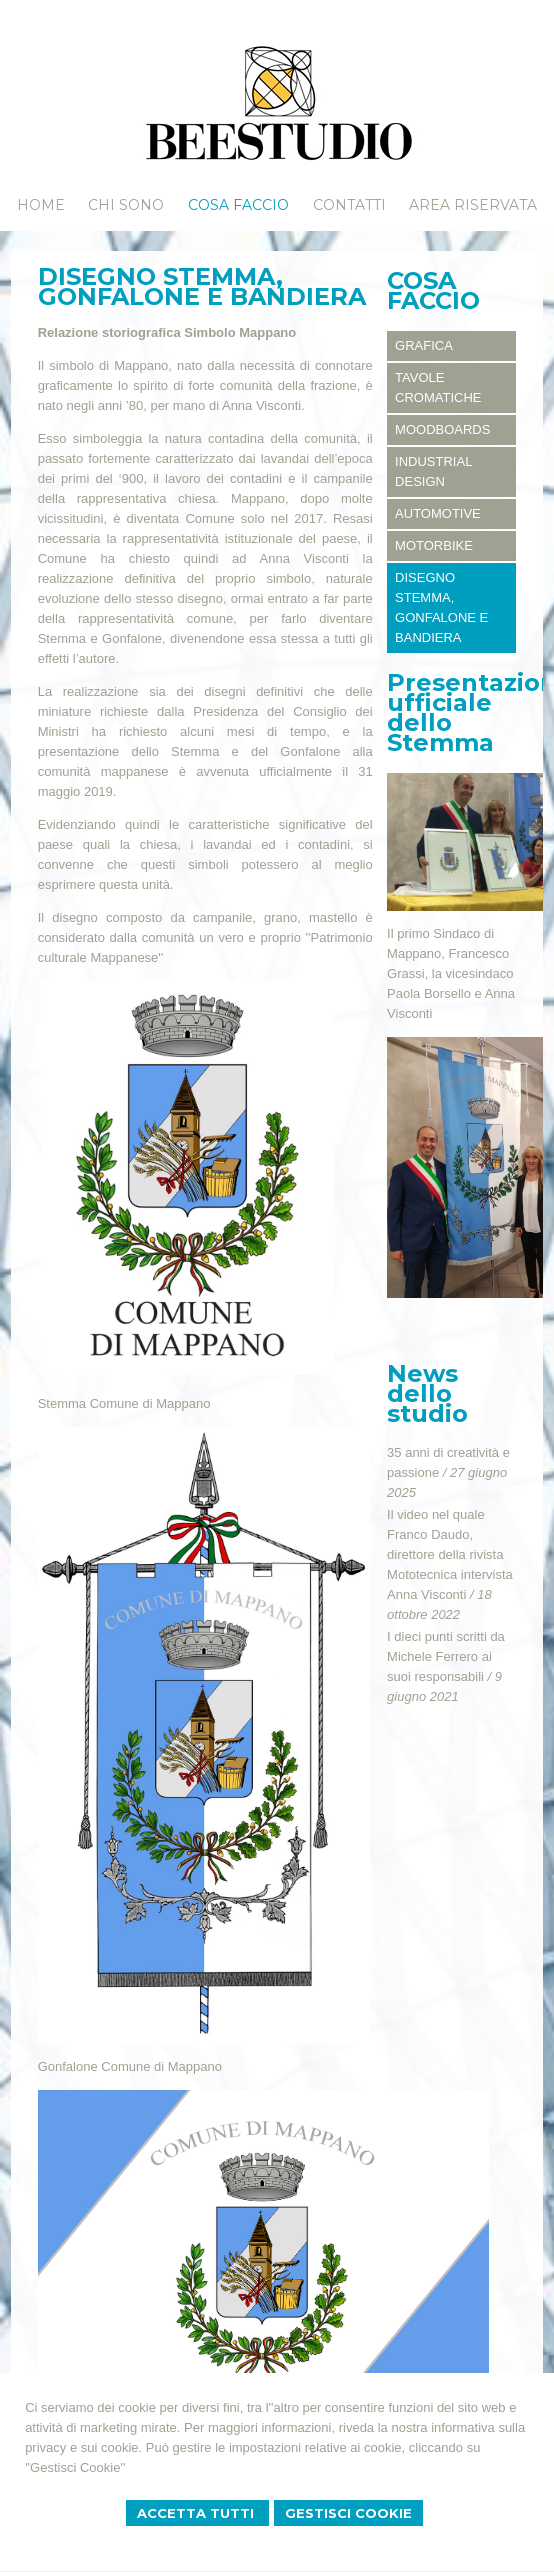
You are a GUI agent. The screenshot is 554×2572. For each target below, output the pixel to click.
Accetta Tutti (197, 2513)
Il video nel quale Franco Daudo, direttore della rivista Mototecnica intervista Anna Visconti (450, 1554)
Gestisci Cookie (348, 2513)
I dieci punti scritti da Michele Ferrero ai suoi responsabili (446, 1656)
